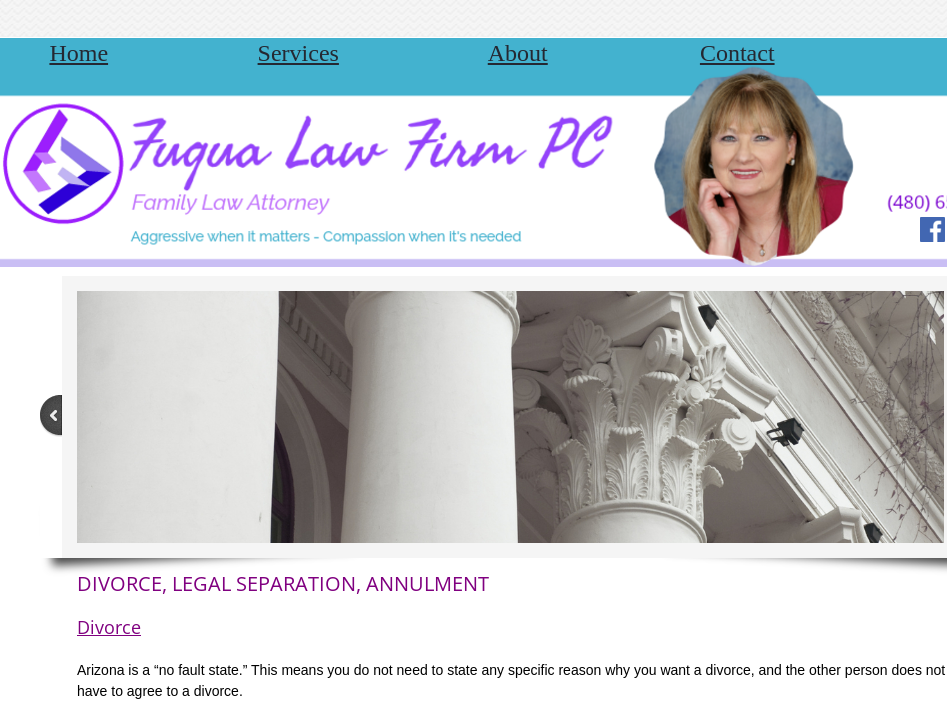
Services (298, 53)
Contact (737, 53)
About (518, 53)
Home (78, 53)
